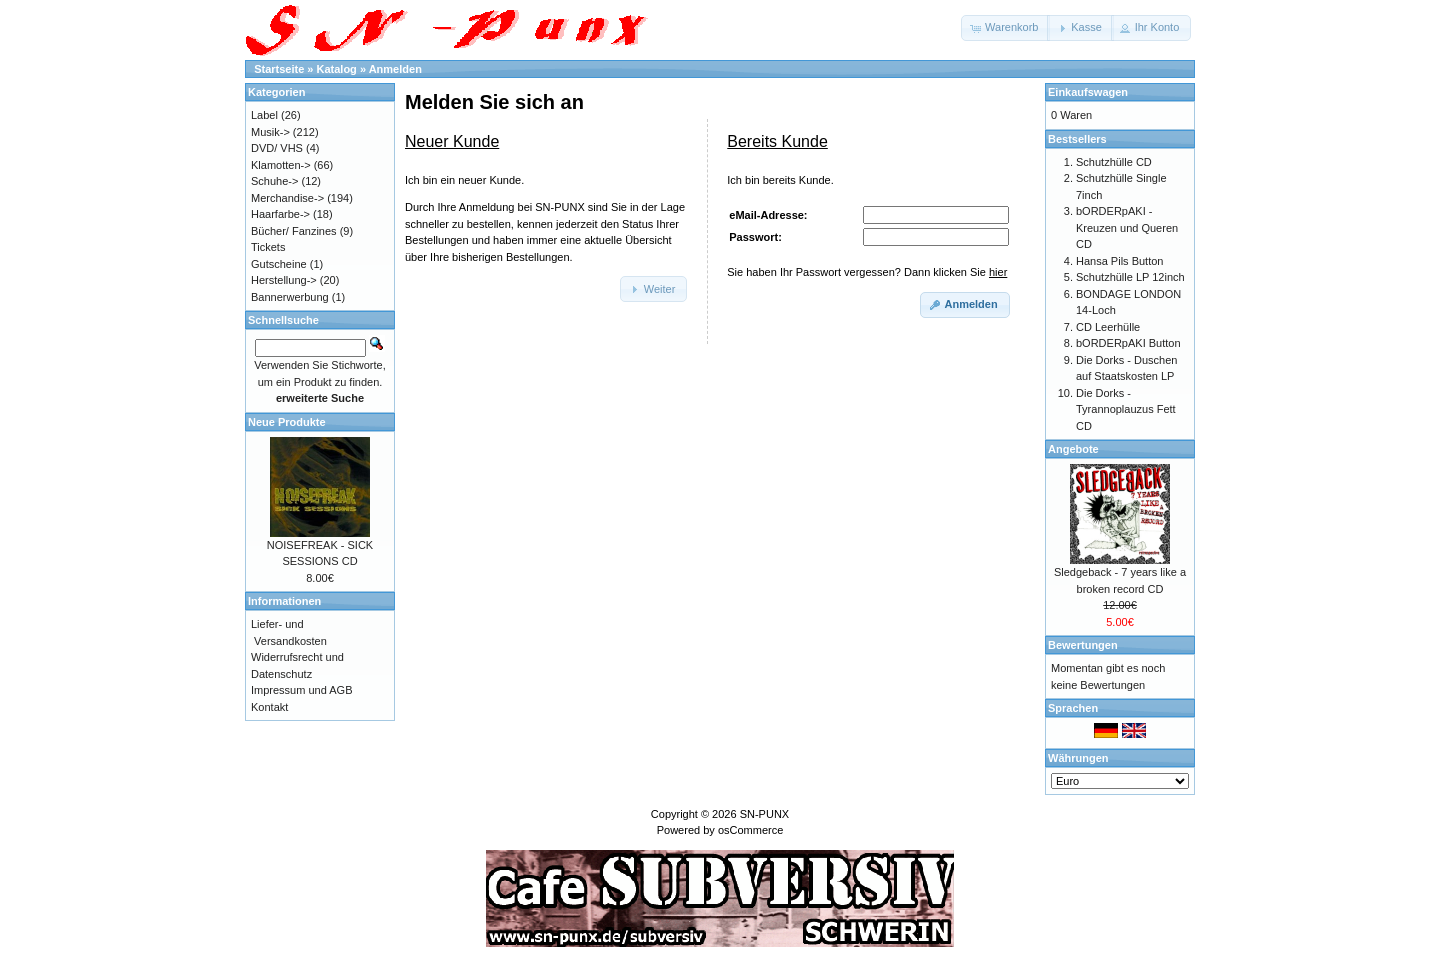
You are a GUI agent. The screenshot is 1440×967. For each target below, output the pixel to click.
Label (264, 115)
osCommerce (750, 830)
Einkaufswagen (1088, 92)
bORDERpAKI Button (1128, 343)
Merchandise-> (287, 198)
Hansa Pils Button (1119, 261)
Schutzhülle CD (1114, 162)
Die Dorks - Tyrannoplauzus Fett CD (1126, 409)
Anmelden (395, 69)
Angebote (1073, 449)
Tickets (268, 247)
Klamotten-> (281, 165)
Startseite (279, 69)
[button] (1005, 28)
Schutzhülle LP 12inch (1130, 277)
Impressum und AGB (302, 690)
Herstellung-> (284, 280)
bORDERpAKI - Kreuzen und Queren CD (1127, 227)
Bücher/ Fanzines (294, 231)
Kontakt (269, 707)
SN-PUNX (765, 814)
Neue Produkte (287, 422)
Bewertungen (1083, 645)
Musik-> (270, 132)
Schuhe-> (274, 181)
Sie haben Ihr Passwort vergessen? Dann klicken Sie (867, 272)
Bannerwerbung (290, 297)
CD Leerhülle (1108, 327)
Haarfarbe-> (280, 214)
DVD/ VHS (277, 148)
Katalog (337, 69)
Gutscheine (279, 264)
